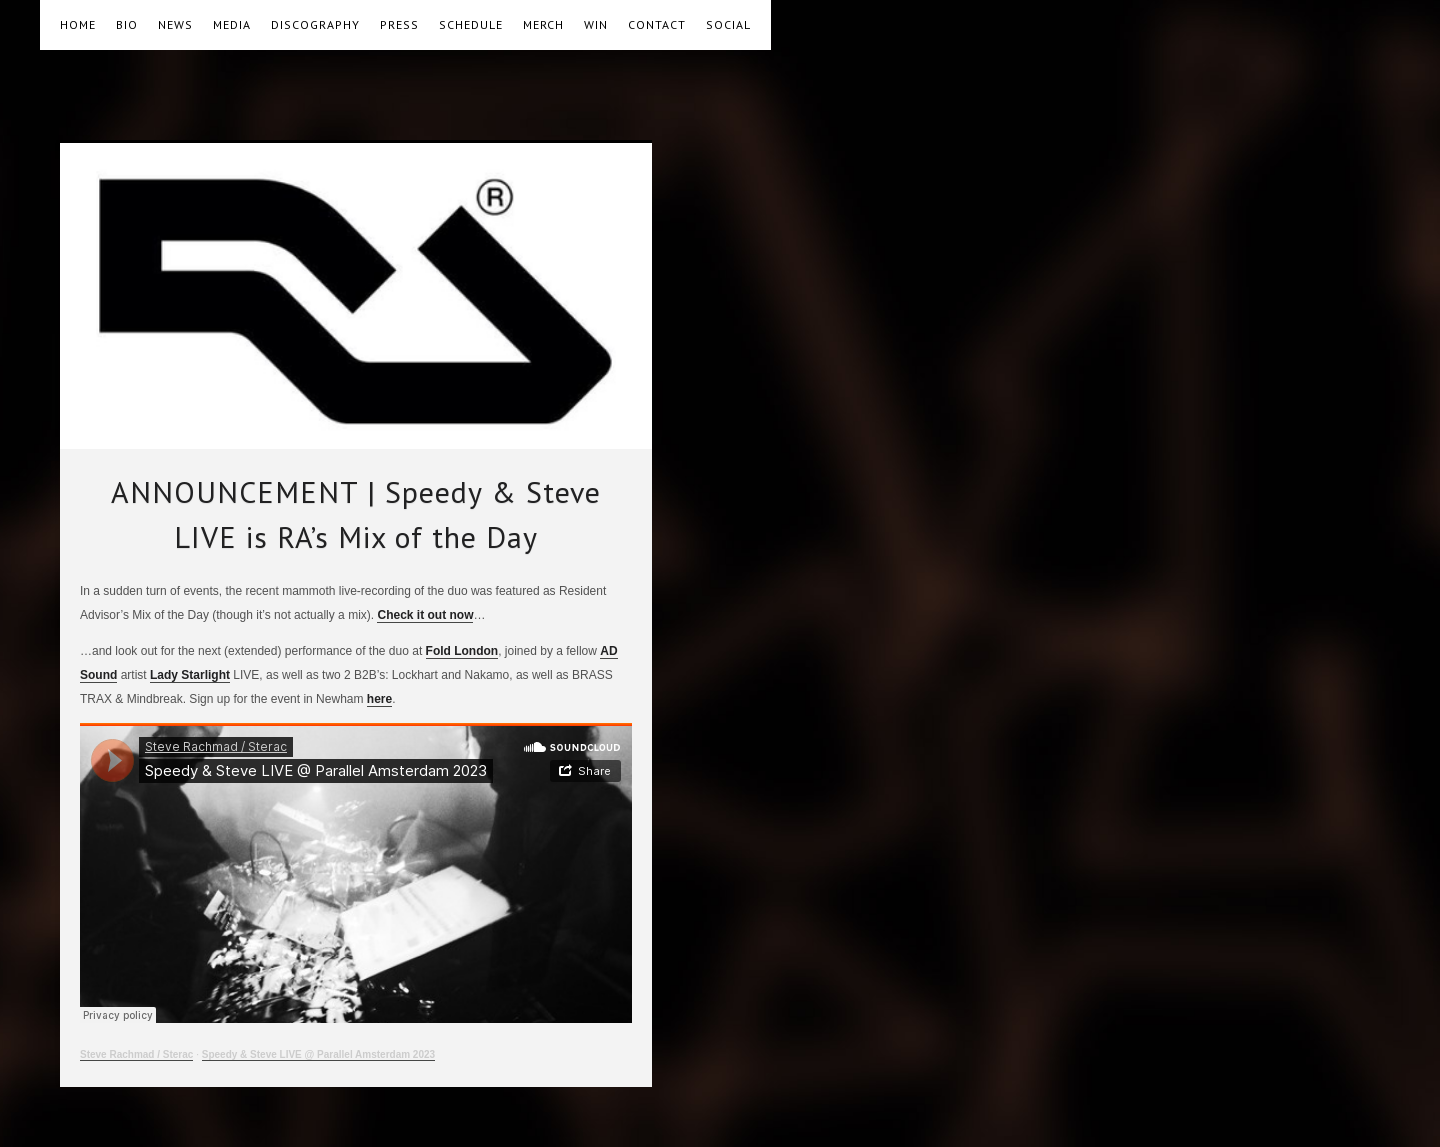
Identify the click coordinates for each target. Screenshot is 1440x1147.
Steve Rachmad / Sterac (136, 1054)
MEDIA (232, 24)
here (379, 699)
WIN (596, 24)
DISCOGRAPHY (315, 24)
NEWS (175, 24)
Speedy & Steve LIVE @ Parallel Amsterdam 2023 (318, 1054)
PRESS (399, 24)
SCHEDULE (471, 24)
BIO (127, 24)
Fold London (462, 651)
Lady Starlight (190, 675)
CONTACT (657, 24)
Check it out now (425, 615)
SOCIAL (728, 24)
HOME (78, 24)
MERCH (543, 24)
